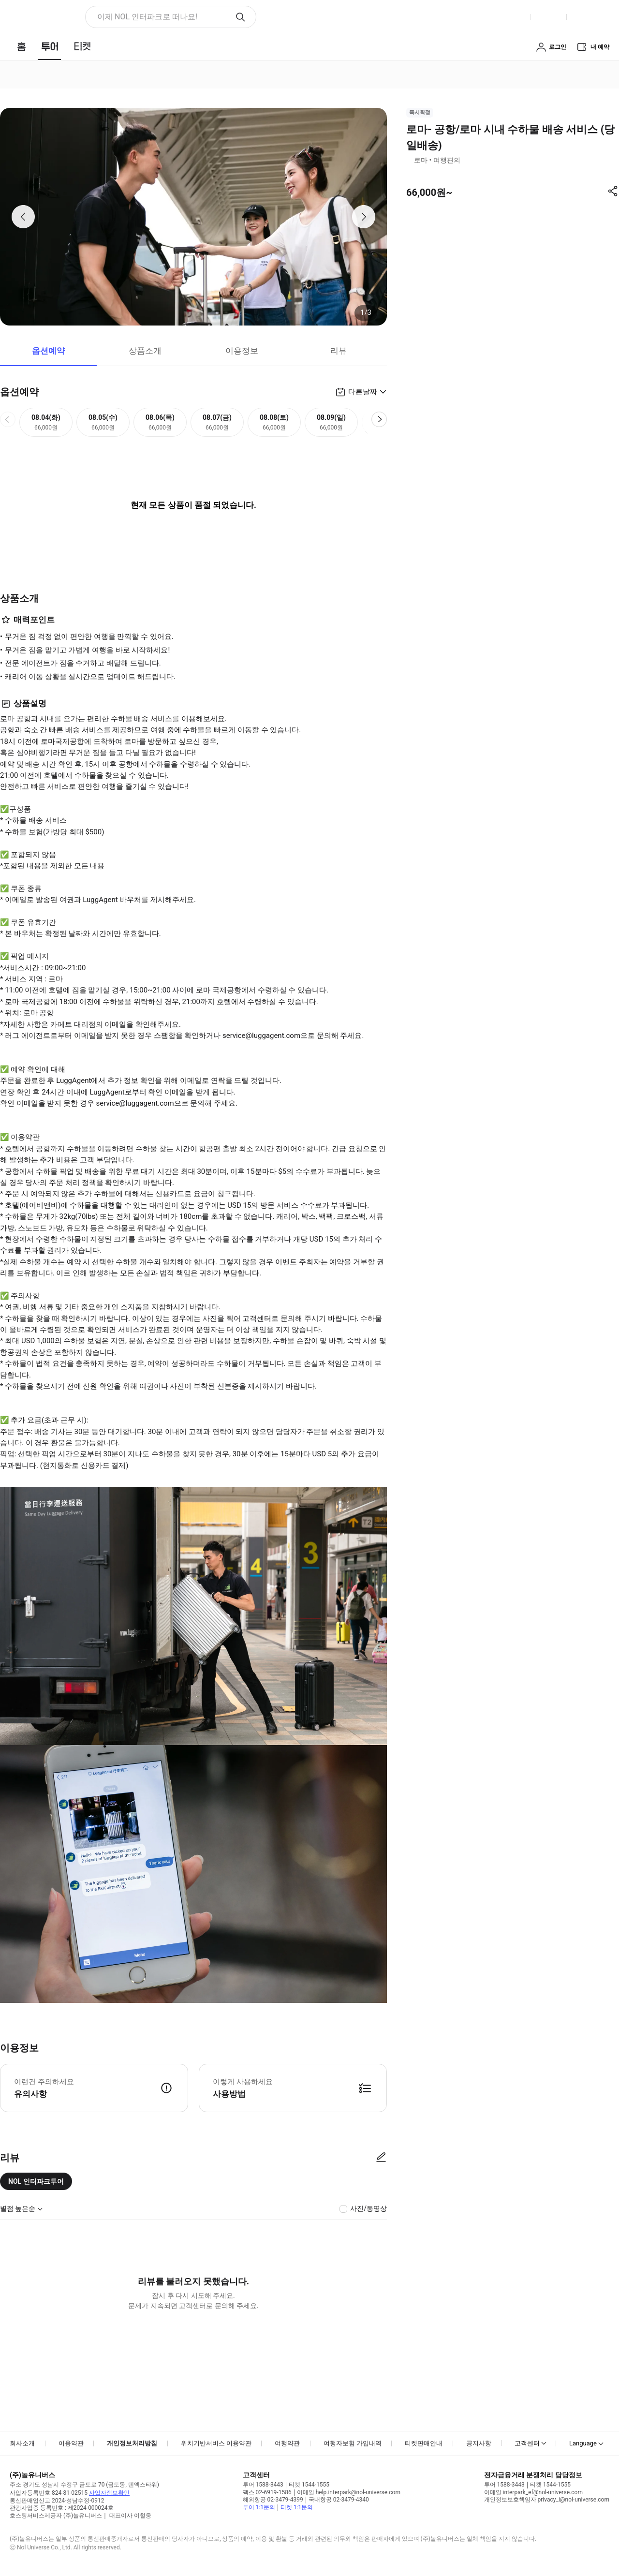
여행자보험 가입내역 (353, 2443)
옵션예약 (48, 350)
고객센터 (527, 2443)
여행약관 (287, 2443)
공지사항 (478, 2443)
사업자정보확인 (109, 2492)
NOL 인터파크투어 (36, 2181)
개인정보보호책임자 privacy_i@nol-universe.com (546, 2499)
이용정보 (241, 350)
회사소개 (22, 2443)
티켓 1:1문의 (296, 2507)
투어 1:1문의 (259, 2507)
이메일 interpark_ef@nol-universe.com (533, 2492)
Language (583, 2443)
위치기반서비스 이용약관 (216, 2443)
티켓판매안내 (423, 2443)
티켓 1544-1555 (309, 2484)
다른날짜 (362, 391)
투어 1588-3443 (263, 2484)
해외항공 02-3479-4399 (273, 2499)
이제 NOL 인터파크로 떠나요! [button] (147, 16)
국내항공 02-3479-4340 (339, 2499)
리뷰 (338, 350)
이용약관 (71, 2443)
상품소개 (145, 350)
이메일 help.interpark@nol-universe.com (348, 2492)
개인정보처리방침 (132, 2443)
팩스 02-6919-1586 (267, 2492)
